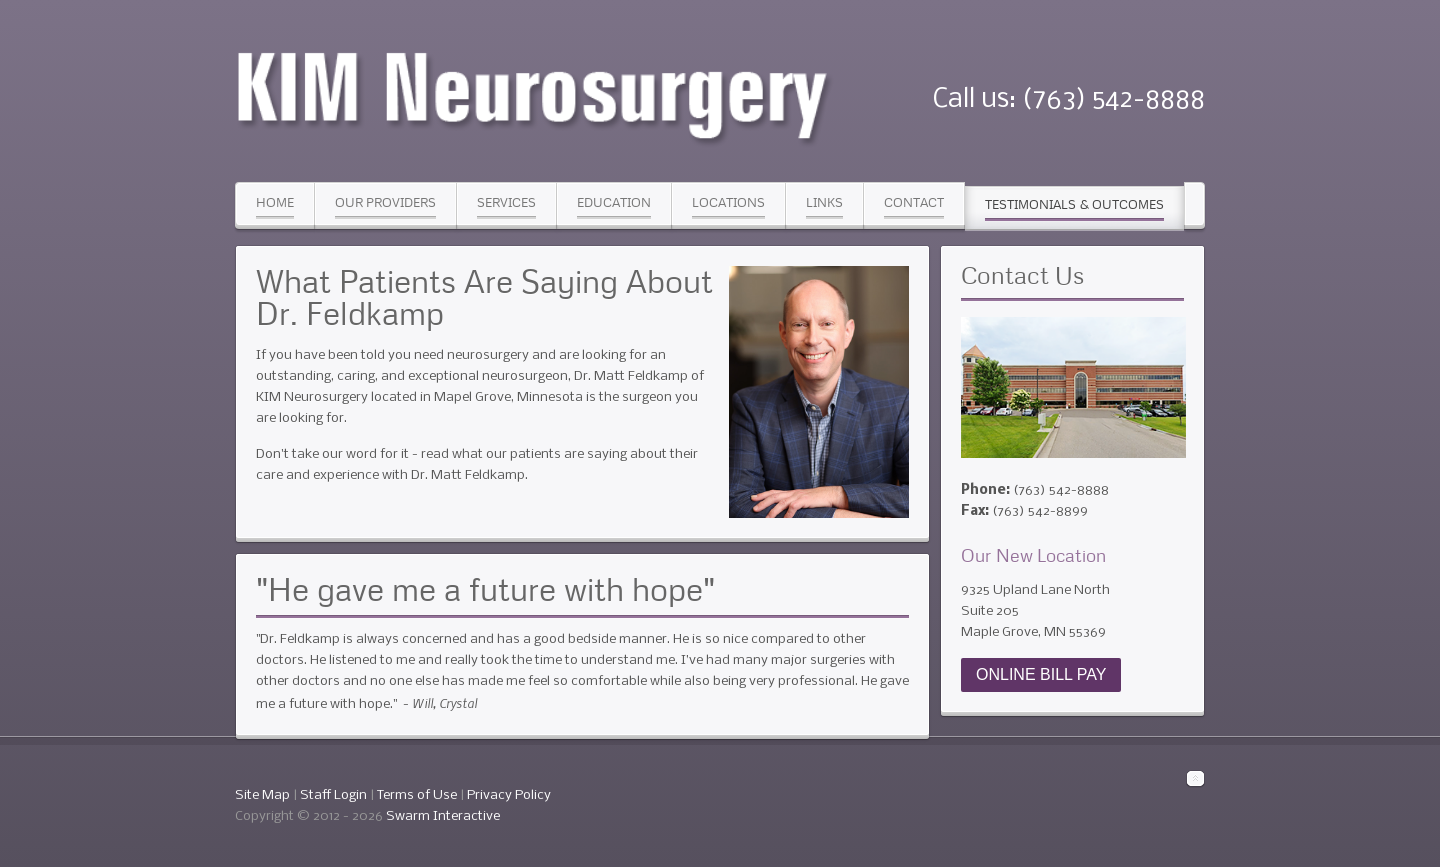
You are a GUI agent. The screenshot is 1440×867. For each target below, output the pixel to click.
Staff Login (333, 795)
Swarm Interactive (443, 816)
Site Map (262, 795)
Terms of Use (417, 795)
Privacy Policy (509, 795)
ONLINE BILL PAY (1041, 674)
